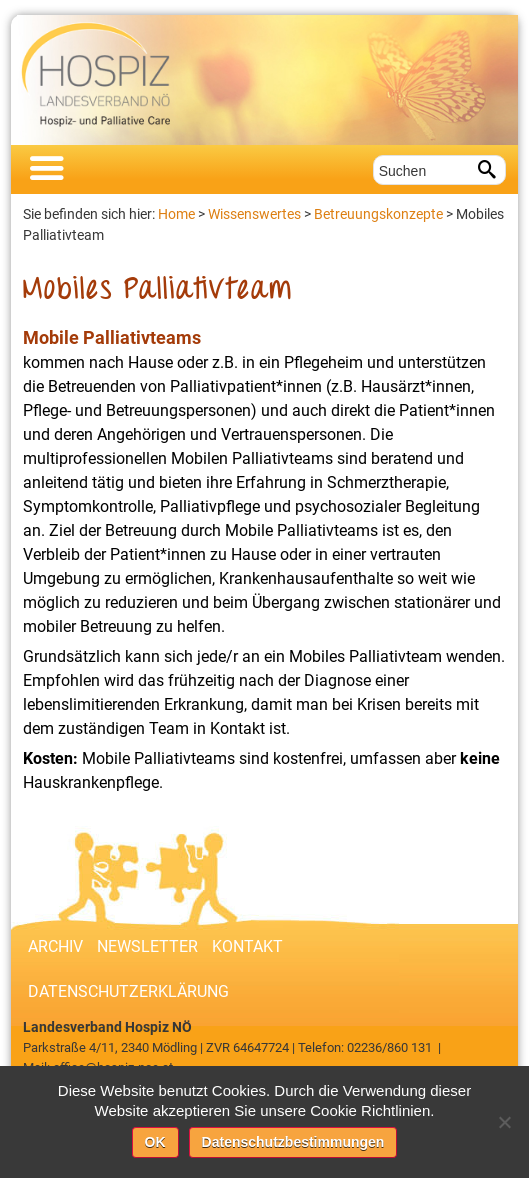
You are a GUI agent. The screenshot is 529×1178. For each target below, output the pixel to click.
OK (155, 1142)
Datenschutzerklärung (128, 991)
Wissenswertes (254, 214)
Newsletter (147, 946)
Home (176, 214)
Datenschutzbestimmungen (293, 1142)
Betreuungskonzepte (378, 214)
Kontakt (247, 946)
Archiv (55, 946)
